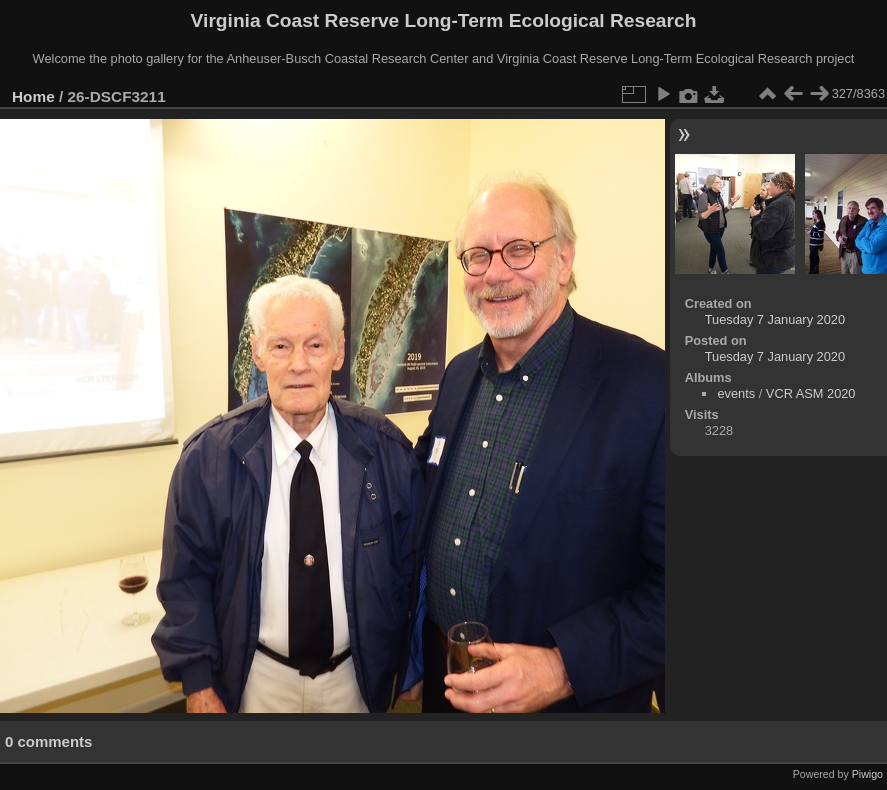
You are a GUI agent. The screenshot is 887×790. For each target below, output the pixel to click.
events (736, 393)
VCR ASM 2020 (811, 393)
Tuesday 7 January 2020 (775, 319)
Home (33, 96)
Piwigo (867, 774)
